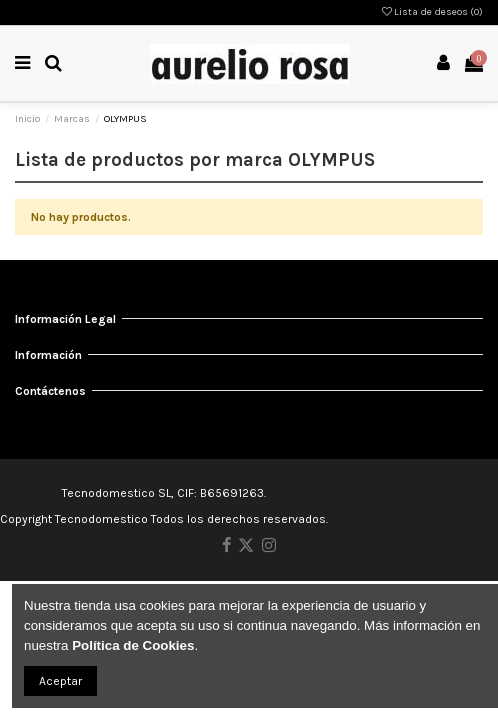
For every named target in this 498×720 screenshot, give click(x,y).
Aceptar (60, 681)
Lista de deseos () (432, 12)
